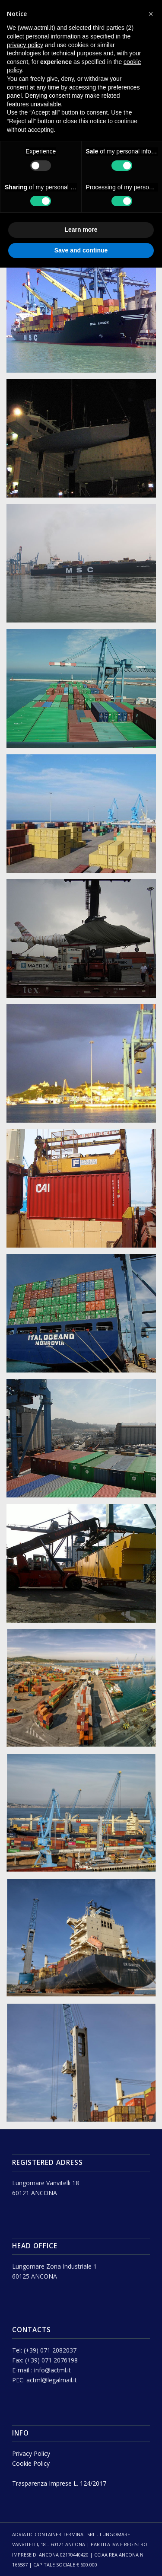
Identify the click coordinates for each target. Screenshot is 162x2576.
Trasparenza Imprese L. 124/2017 (59, 2483)
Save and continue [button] (81, 250)
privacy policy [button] (25, 44)
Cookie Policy (31, 2463)
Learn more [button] (80, 229)
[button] (151, 14)
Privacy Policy (31, 2453)
